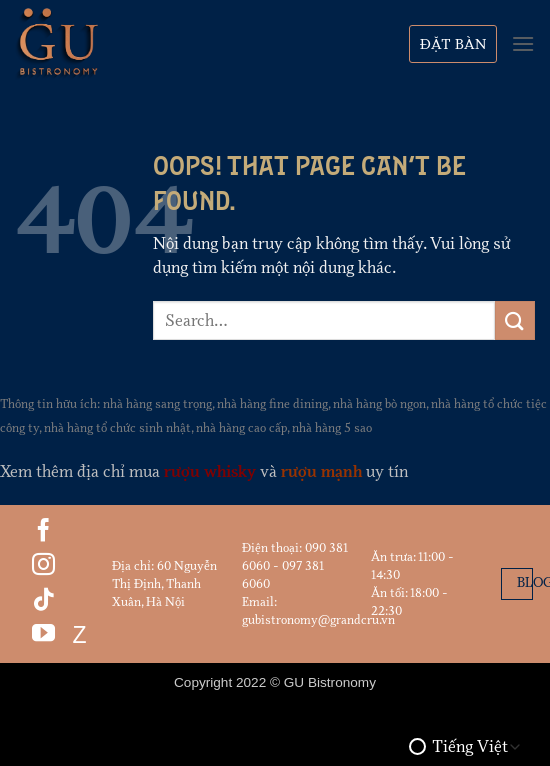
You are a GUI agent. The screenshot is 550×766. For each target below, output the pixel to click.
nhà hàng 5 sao (332, 428)
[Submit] (515, 320)
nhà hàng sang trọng (157, 404)
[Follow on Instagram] (43, 566)
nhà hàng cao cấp (241, 428)
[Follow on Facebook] (43, 532)
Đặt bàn (453, 44)
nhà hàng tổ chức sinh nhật (117, 428)
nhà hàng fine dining (272, 404)
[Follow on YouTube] (43, 635)
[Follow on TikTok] (43, 601)
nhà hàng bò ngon (379, 404)
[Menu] (523, 43)
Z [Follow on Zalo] (76, 635)
